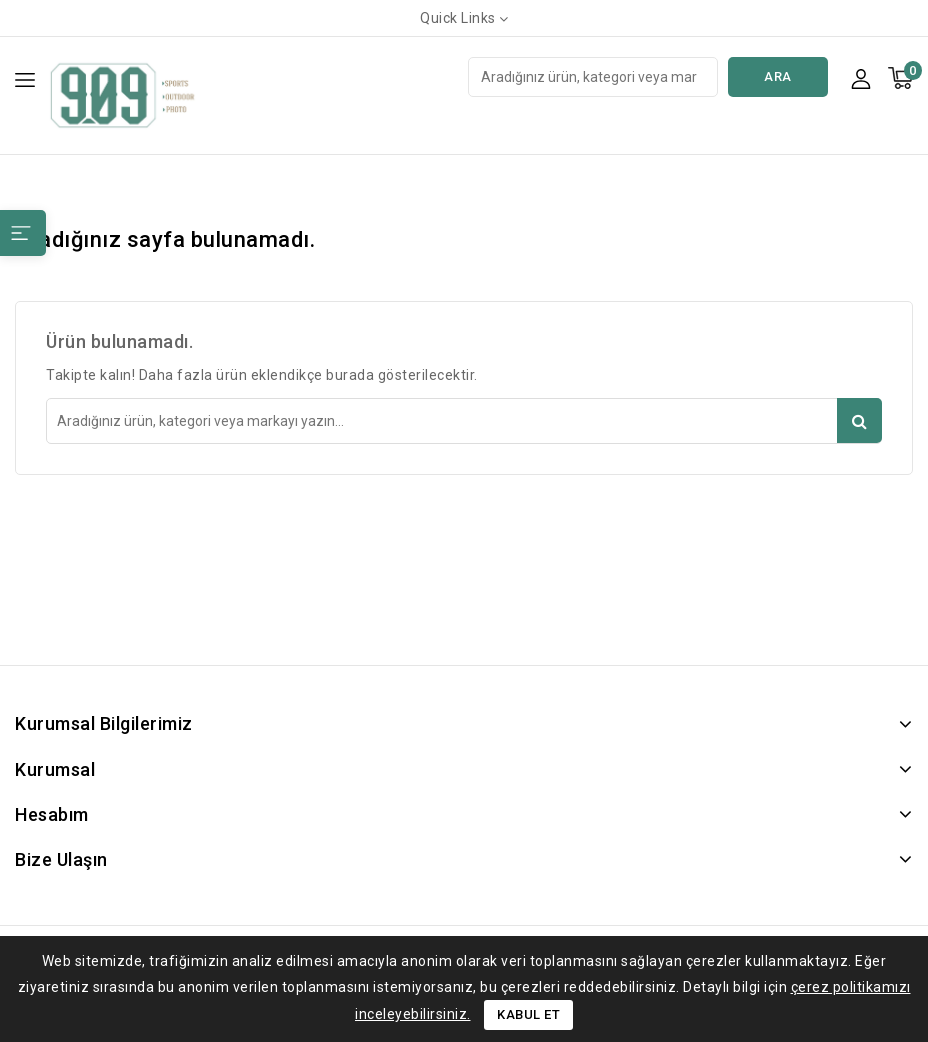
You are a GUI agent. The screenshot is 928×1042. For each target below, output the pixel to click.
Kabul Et (528, 1014)
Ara (778, 76)
